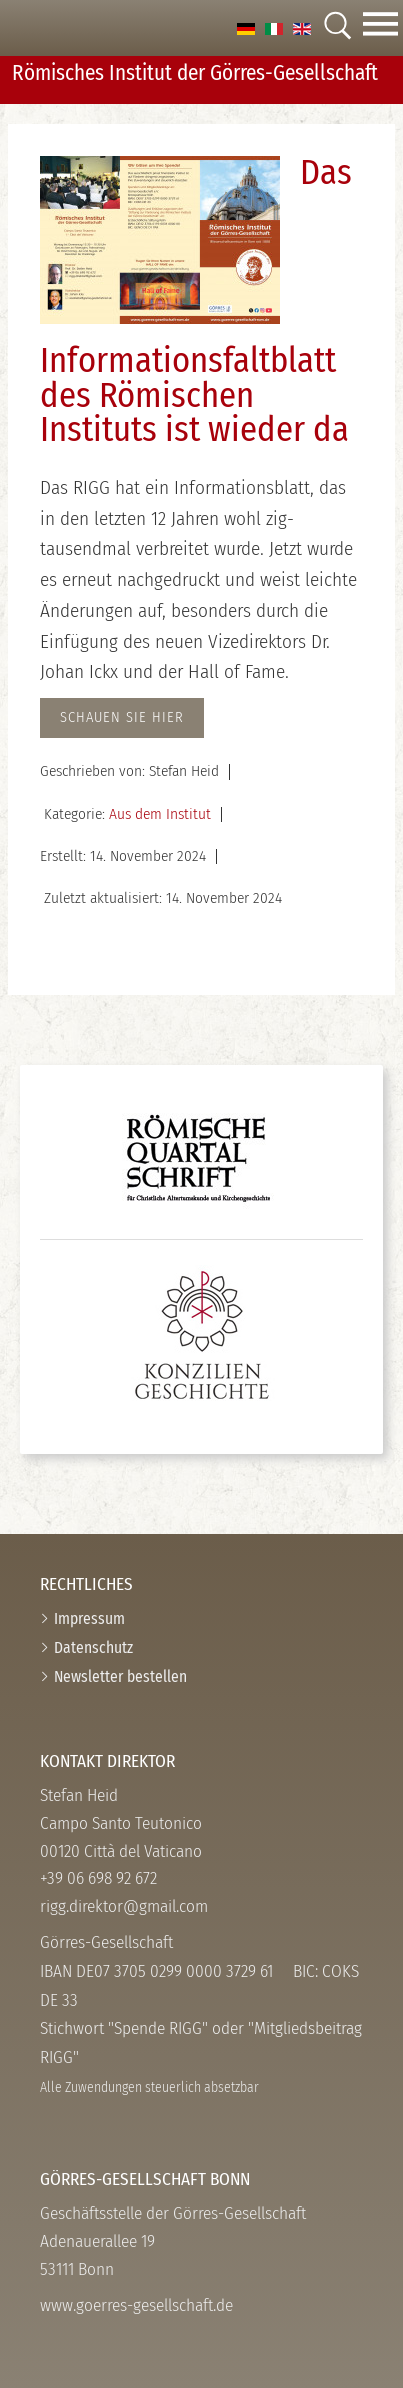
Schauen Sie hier (122, 717)
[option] (246, 27)
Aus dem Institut (160, 814)
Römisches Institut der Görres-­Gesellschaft (195, 73)
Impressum (89, 1618)
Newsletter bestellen (120, 1676)
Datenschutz (93, 1647)
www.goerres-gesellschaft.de (136, 2305)
